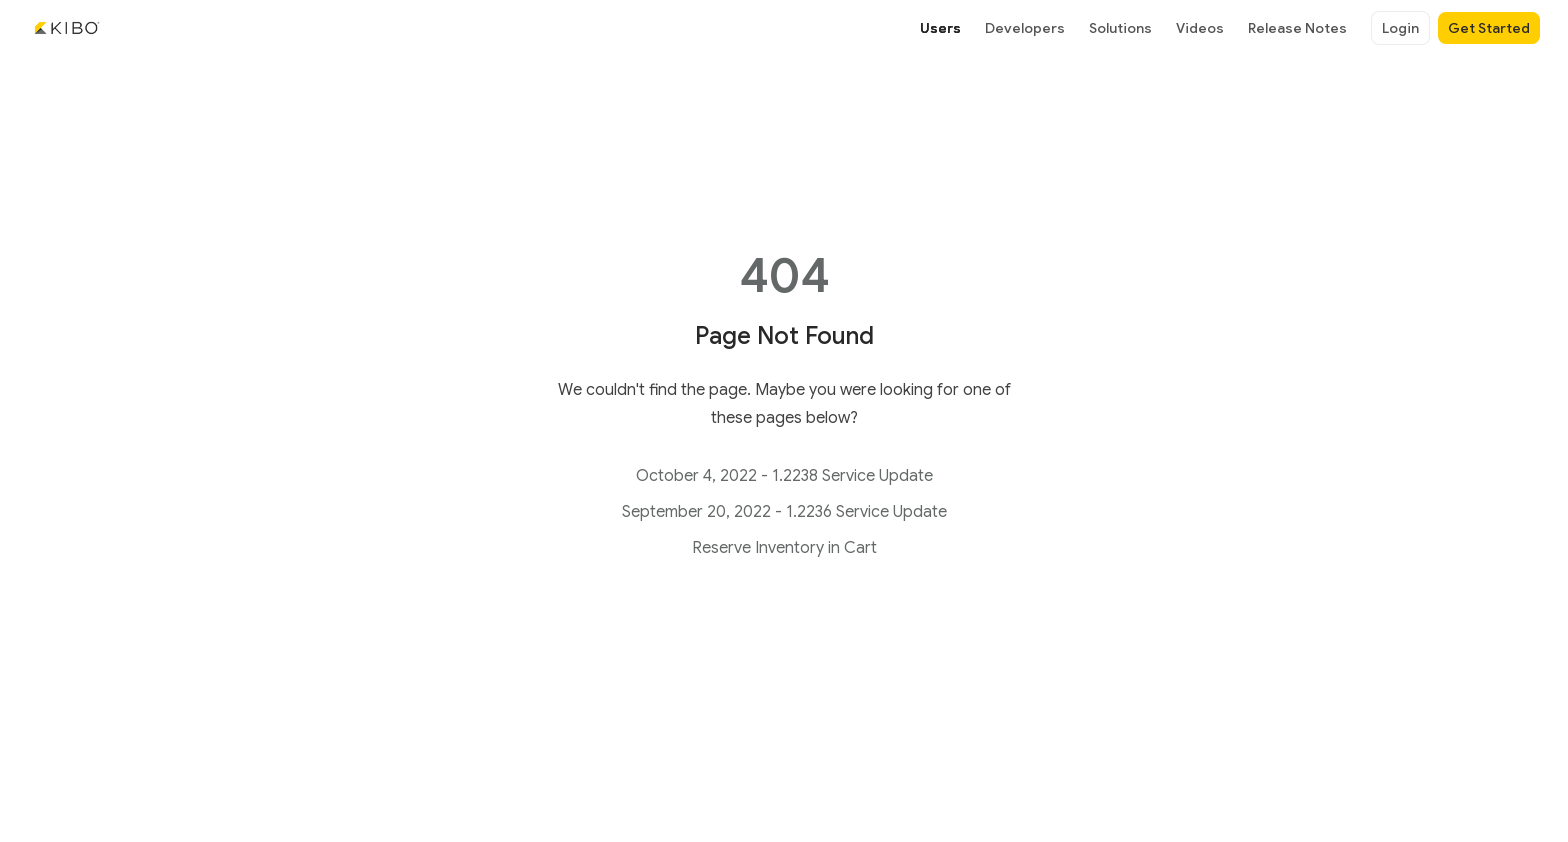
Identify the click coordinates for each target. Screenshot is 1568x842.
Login (1400, 28)
